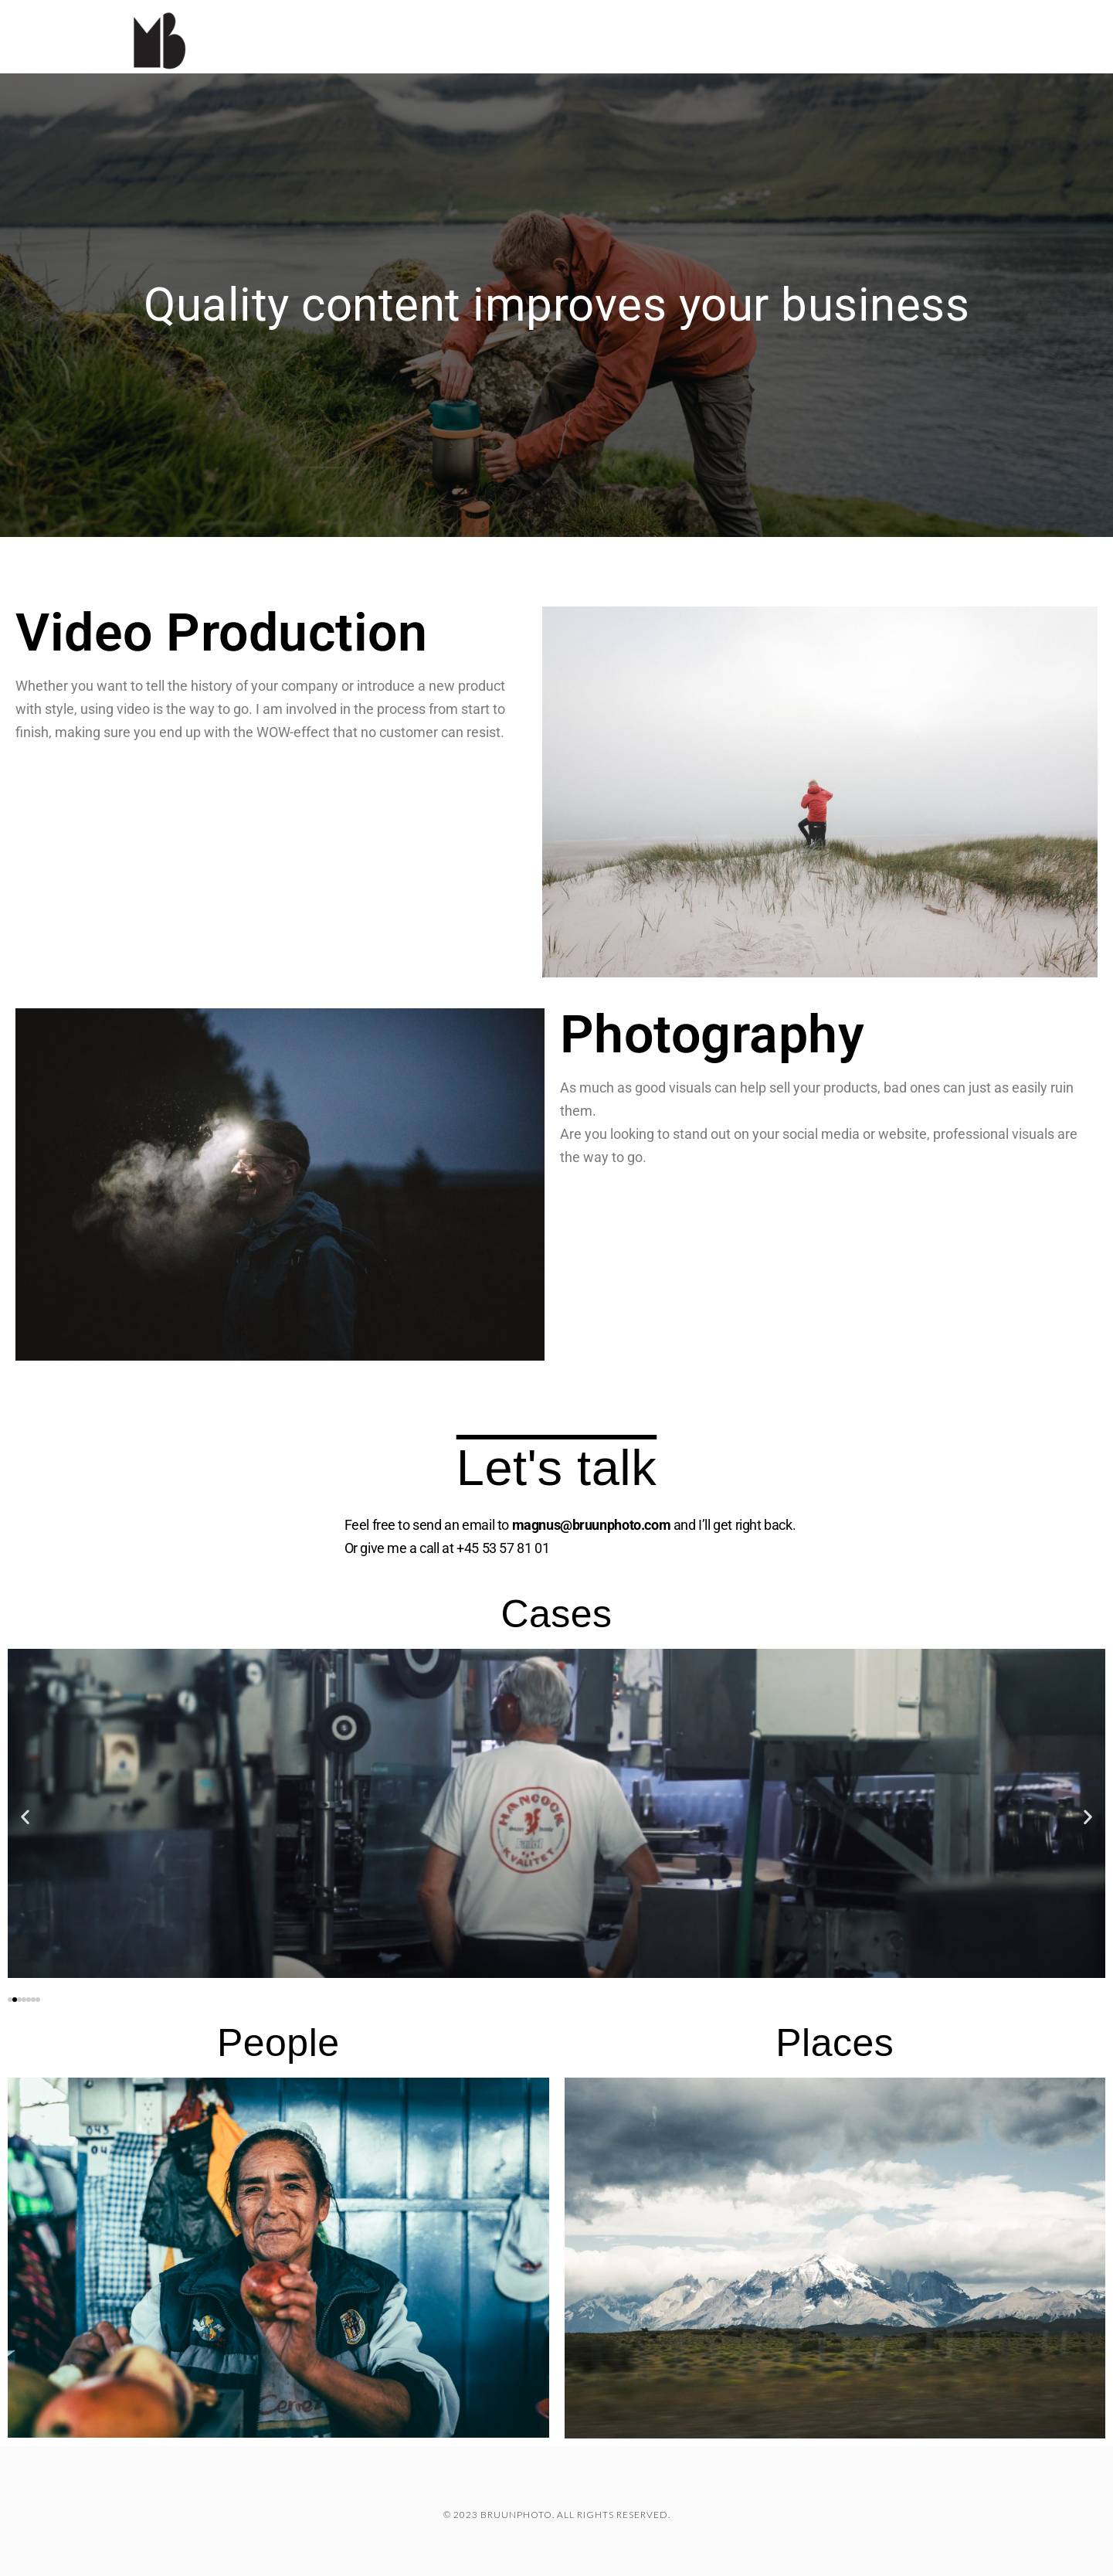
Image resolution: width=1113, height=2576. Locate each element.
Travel (888, 12)
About (967, 12)
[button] (25, 1817)
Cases (811, 12)
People (278, 2043)
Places (834, 2043)
